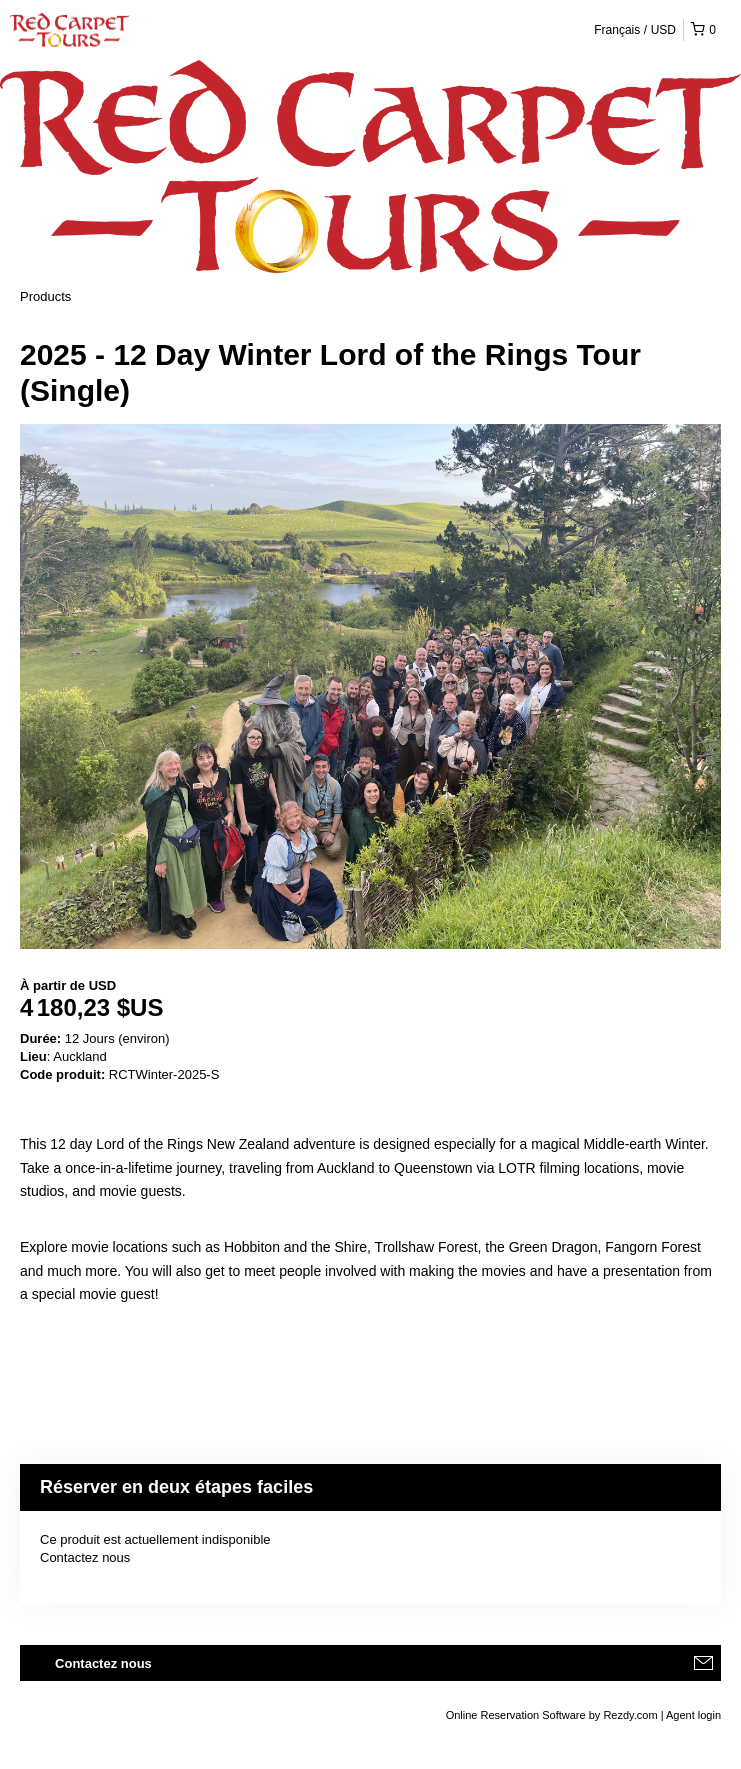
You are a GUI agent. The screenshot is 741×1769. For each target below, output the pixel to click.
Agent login (693, 1715)
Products (45, 296)
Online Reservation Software (516, 1715)
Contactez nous (85, 1557)
